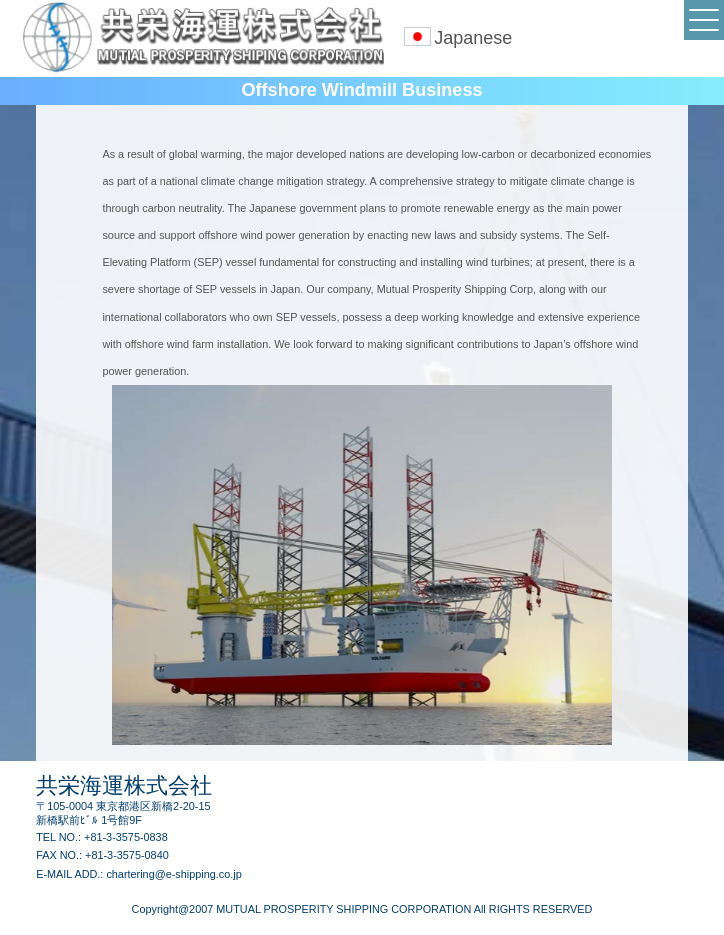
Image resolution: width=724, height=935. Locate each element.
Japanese (473, 38)
